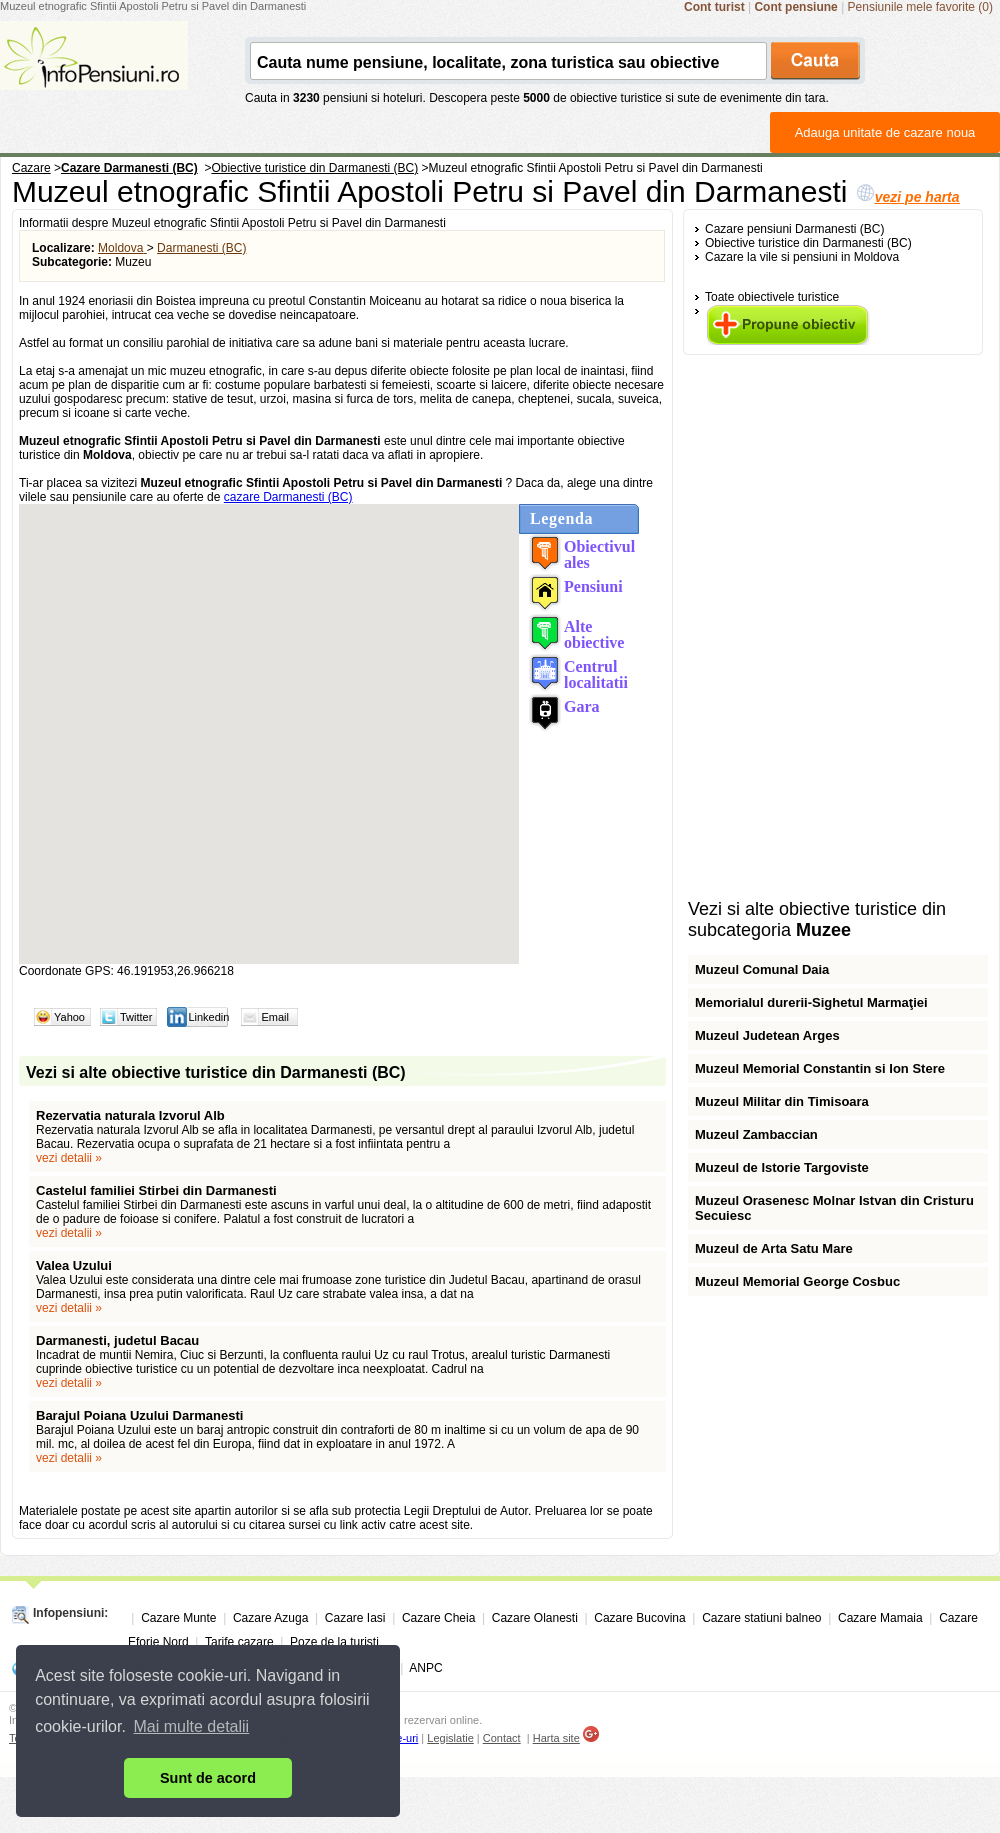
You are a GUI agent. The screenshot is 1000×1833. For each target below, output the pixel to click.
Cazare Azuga (270, 1618)
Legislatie (450, 1738)
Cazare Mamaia (880, 1618)
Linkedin (208, 1017)
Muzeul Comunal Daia (762, 969)
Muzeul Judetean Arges (767, 1035)
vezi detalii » (69, 1158)
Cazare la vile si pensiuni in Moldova (802, 257)
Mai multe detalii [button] (192, 1726)
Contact (502, 1738)
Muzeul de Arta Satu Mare (774, 1248)
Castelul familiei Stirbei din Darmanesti (156, 1190)
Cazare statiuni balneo (761, 1618)
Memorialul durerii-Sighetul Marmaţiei (811, 1002)
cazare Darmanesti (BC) (288, 497)
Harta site (556, 1738)
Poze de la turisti (334, 1642)
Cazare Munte (178, 1618)
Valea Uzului (74, 1265)
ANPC (425, 1668)
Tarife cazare (239, 1642)
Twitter (136, 1017)
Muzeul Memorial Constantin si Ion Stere (820, 1068)
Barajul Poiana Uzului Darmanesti (139, 1415)
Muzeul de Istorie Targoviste (782, 1167)
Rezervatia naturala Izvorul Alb (130, 1115)
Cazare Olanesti (535, 1618)
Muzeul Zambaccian (756, 1134)
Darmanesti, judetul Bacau (117, 1340)
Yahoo (69, 1017)
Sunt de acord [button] (208, 1778)
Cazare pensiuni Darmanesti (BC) (794, 229)
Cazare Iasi (355, 1618)
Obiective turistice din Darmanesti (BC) (808, 243)
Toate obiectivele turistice (772, 297)
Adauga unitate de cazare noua (885, 132)
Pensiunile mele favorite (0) (920, 7)
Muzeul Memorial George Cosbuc (797, 1281)
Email (275, 1017)
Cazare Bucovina (639, 1618)
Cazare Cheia (438, 1618)
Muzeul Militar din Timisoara (782, 1101)
